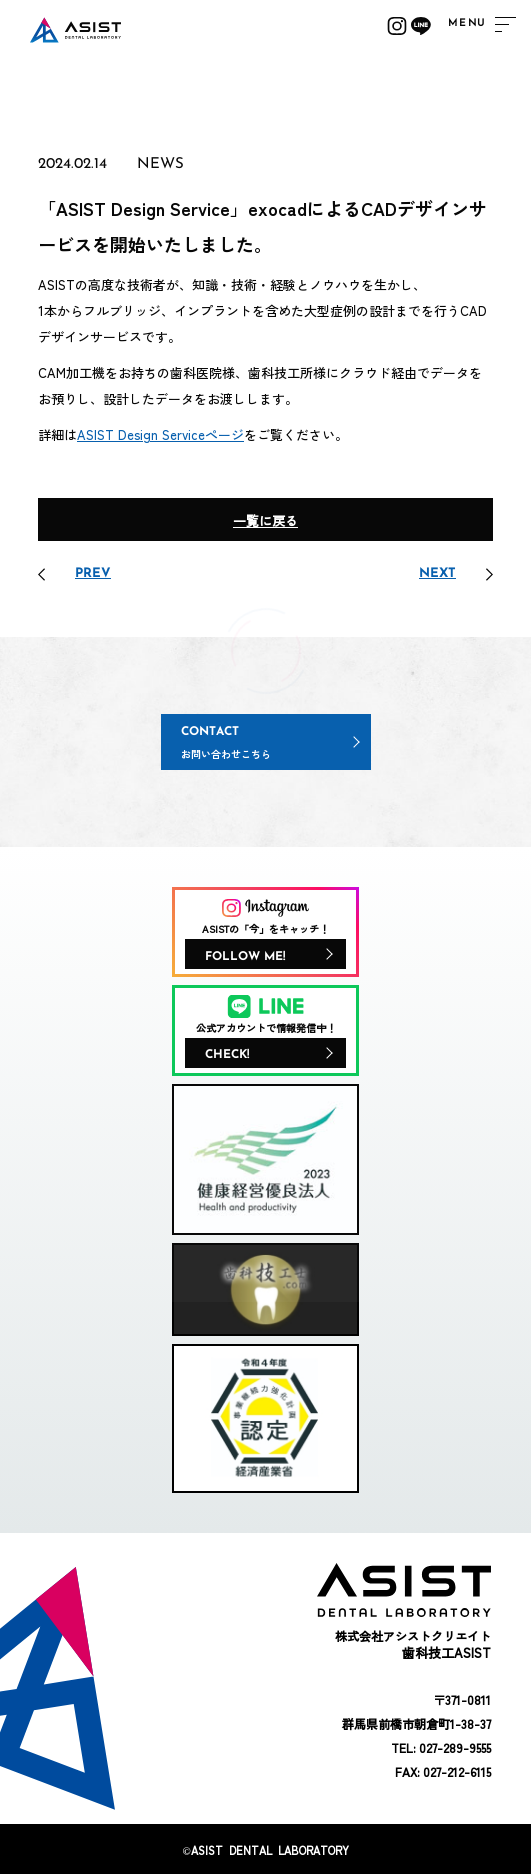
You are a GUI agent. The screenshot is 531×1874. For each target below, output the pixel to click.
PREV (93, 573)
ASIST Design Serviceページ (160, 434)
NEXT (437, 573)
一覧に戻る (265, 520)
